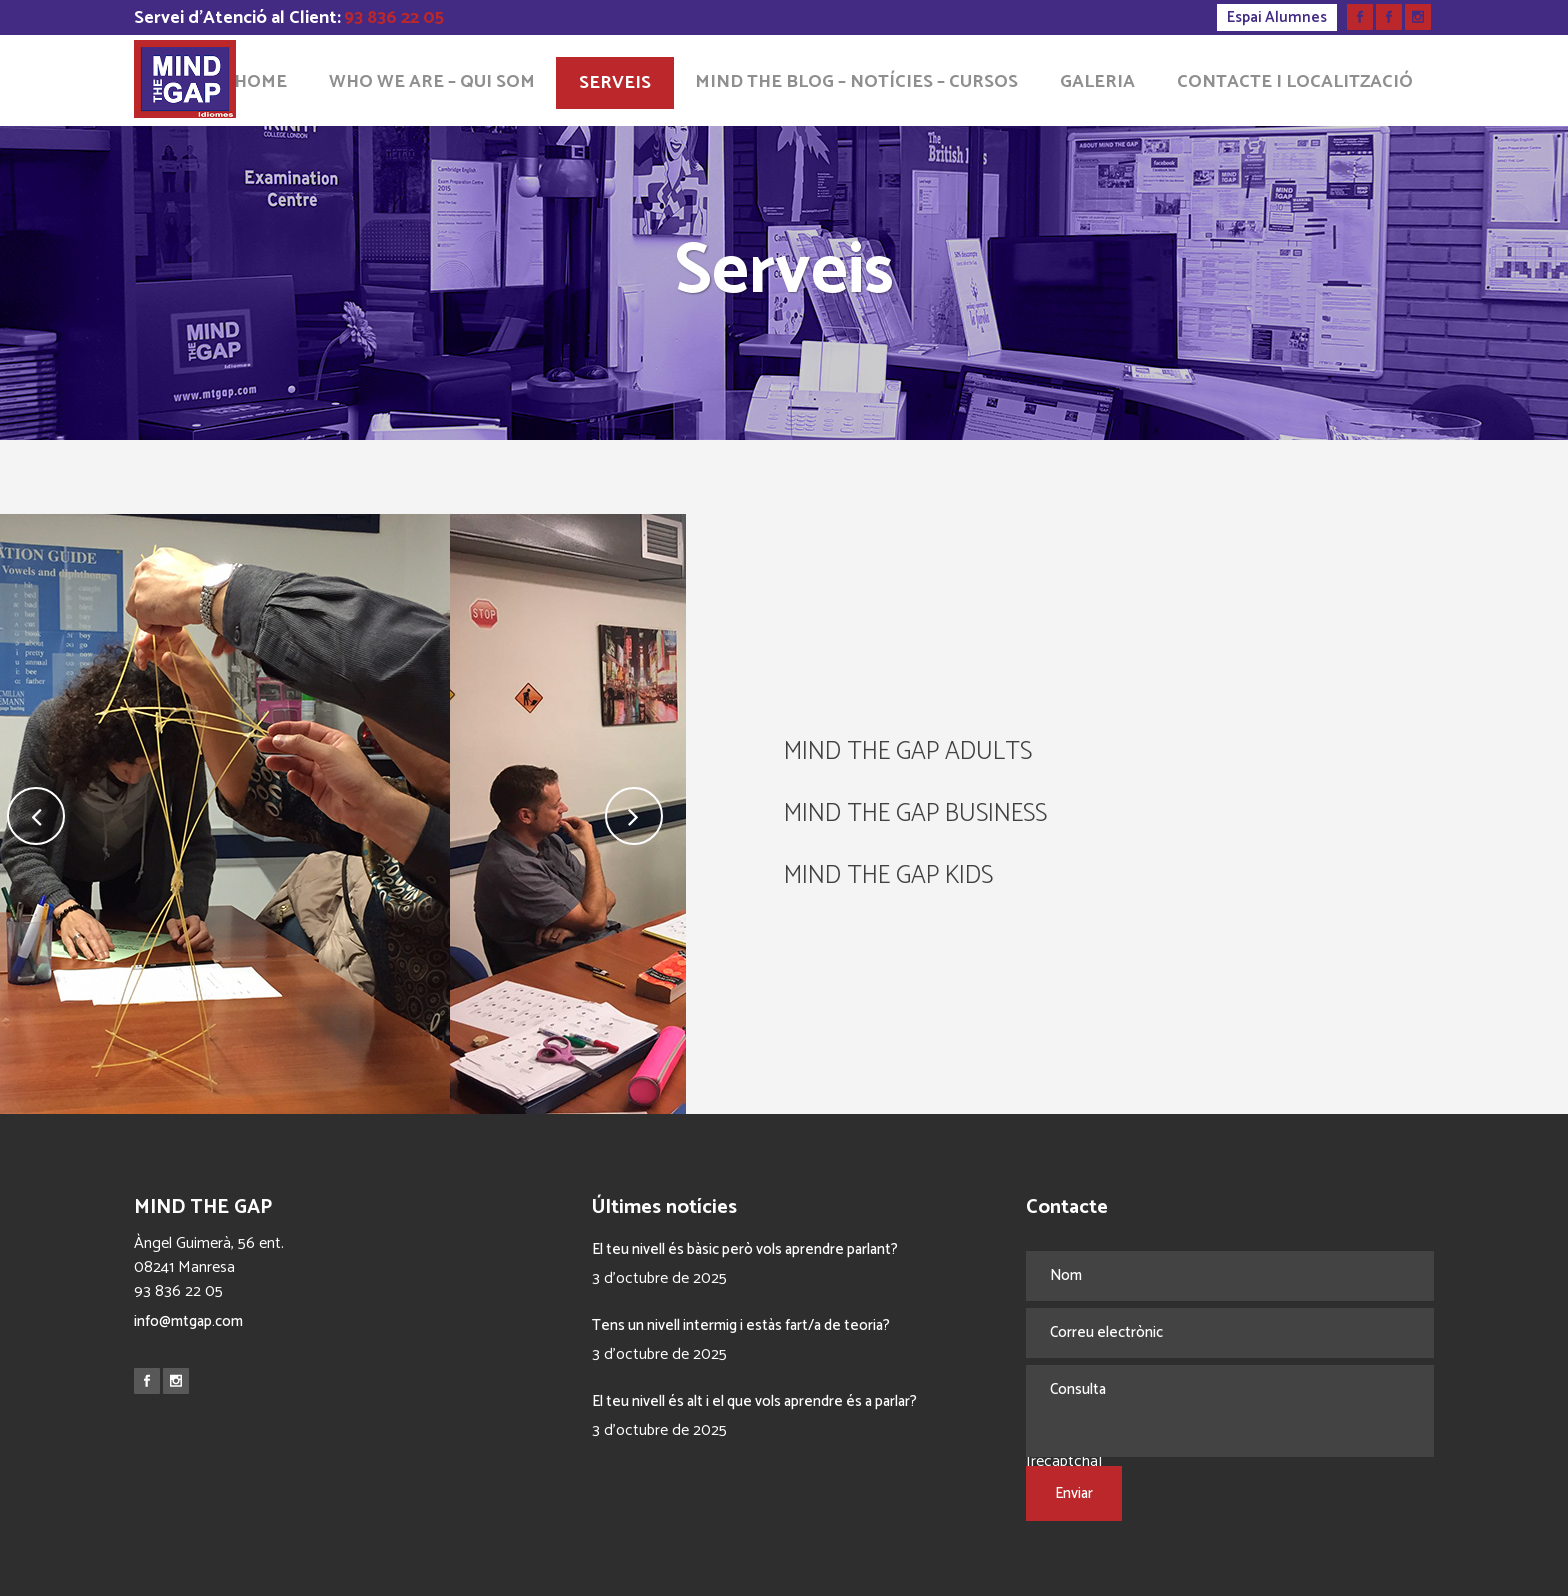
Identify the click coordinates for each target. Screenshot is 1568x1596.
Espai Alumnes (1277, 17)
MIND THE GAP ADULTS (908, 752)
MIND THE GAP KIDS (888, 876)
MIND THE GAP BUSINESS (915, 814)
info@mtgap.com (188, 1321)
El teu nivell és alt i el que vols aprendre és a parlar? (754, 1401)
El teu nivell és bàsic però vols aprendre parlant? (745, 1249)
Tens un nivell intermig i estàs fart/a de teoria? (741, 1325)
